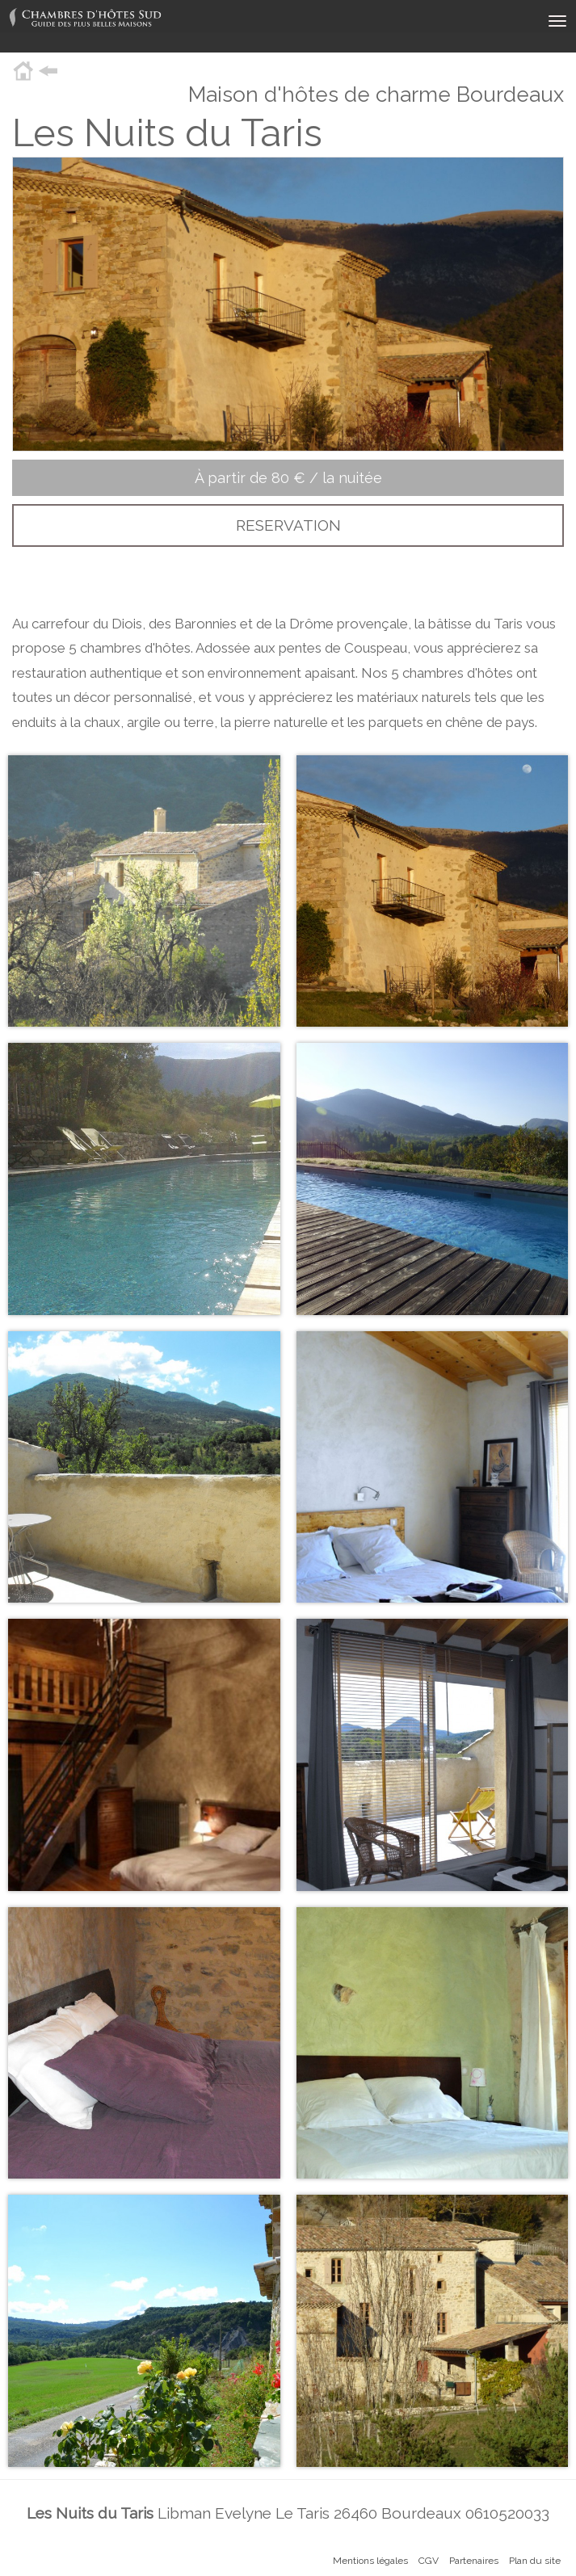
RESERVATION (288, 525)
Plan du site (535, 2560)
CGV (428, 2560)
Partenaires (473, 2560)
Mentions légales (370, 2560)
